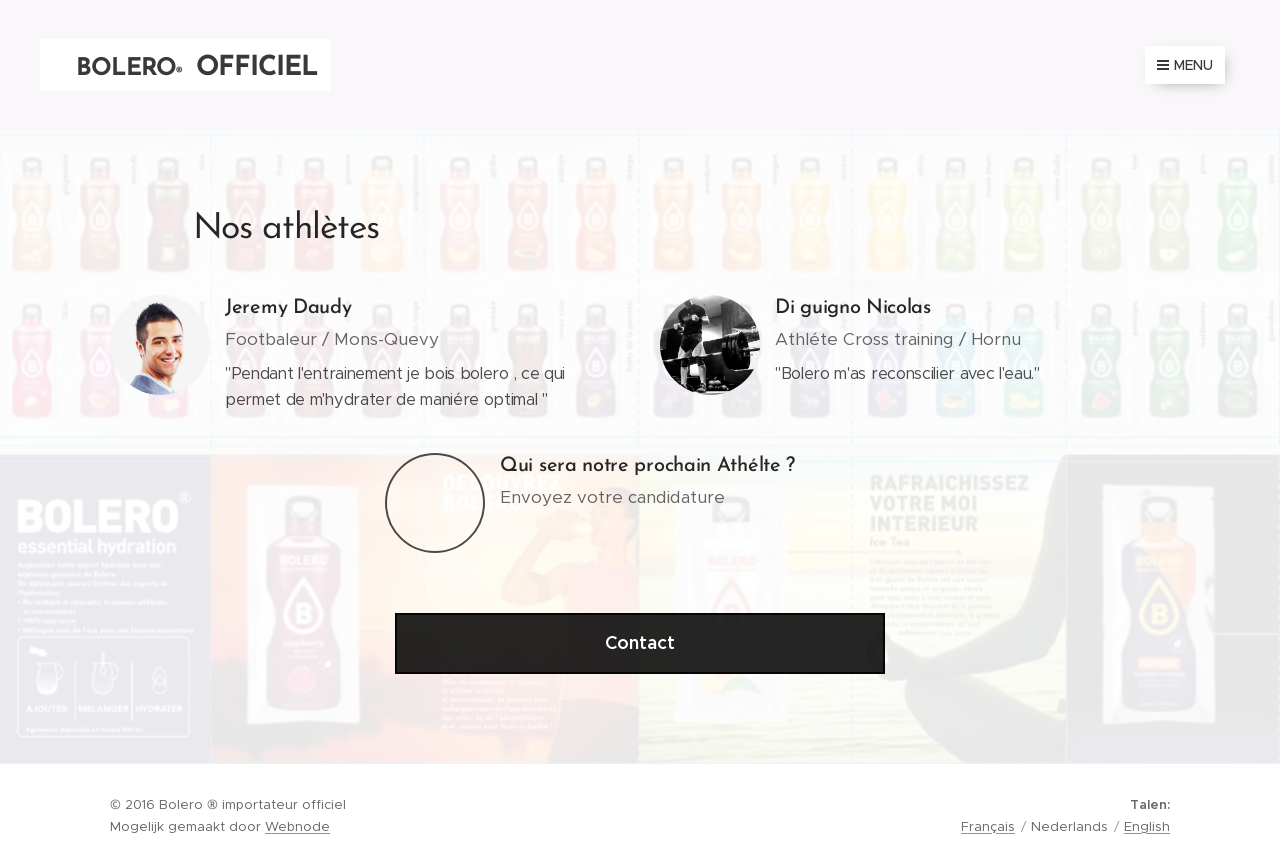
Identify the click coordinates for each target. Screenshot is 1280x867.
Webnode (297, 826)
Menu (1185, 65)
